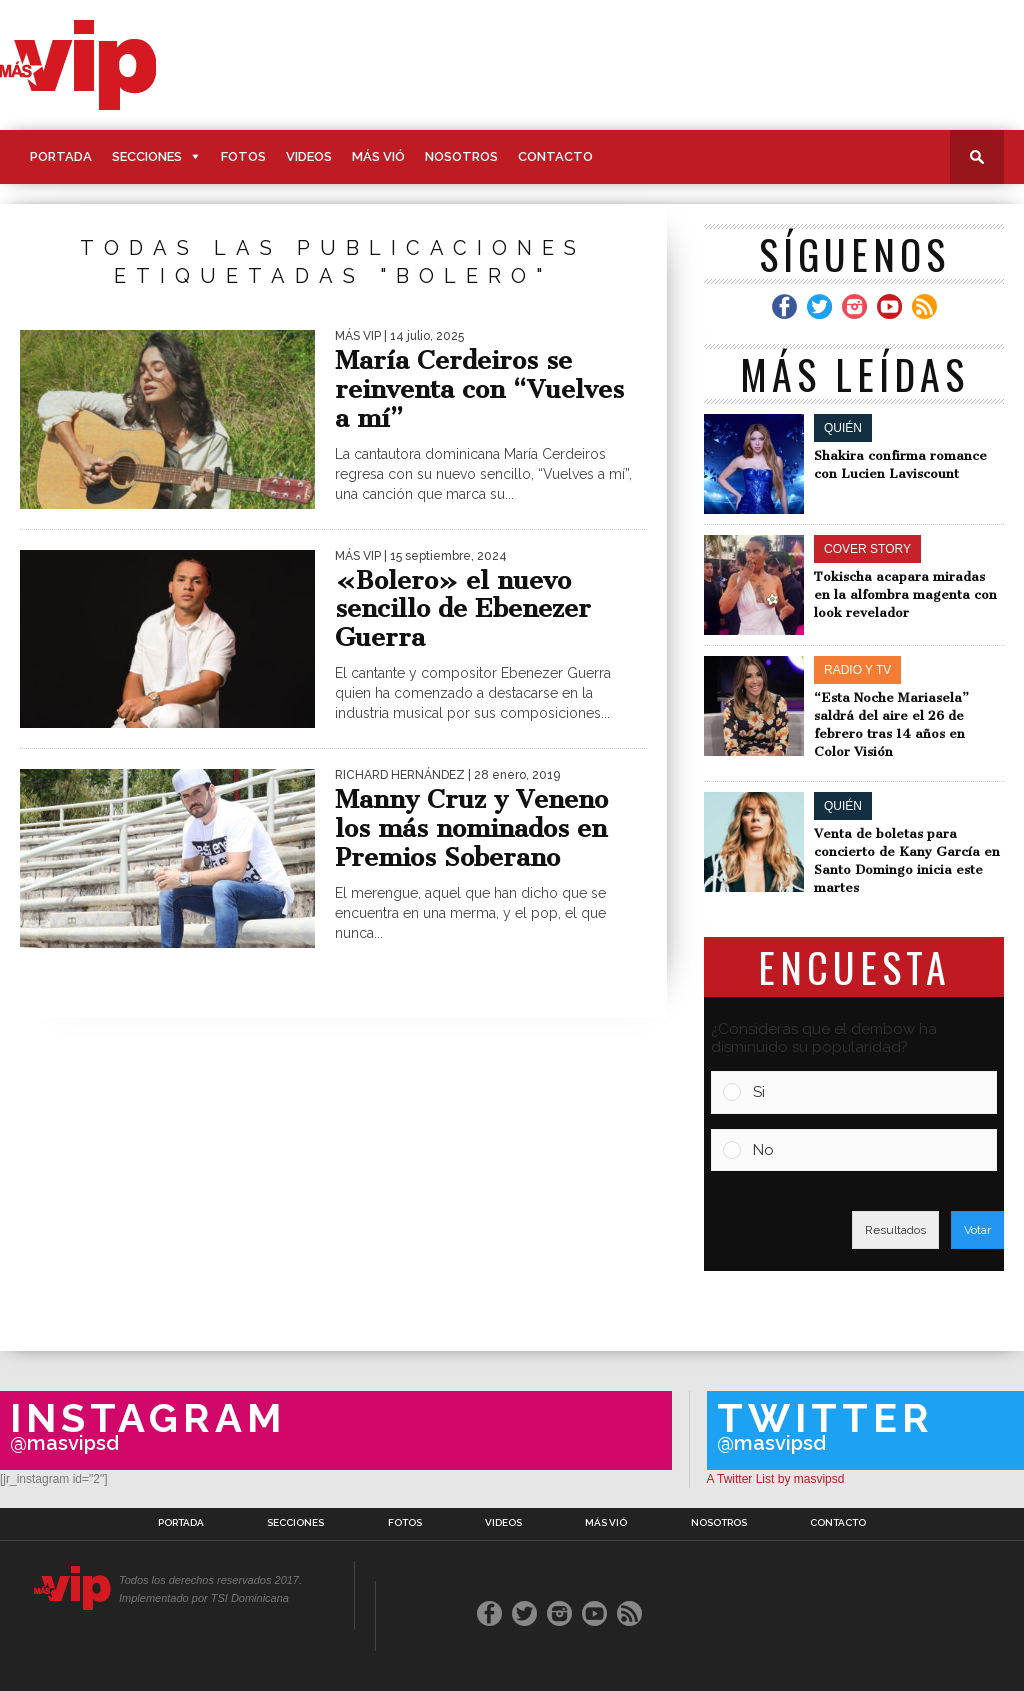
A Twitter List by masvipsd (776, 1479)
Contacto (555, 156)
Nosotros (461, 156)
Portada (61, 156)
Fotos (243, 156)
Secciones (147, 156)
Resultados (895, 1230)
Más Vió (378, 156)
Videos (309, 156)
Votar (977, 1230)
